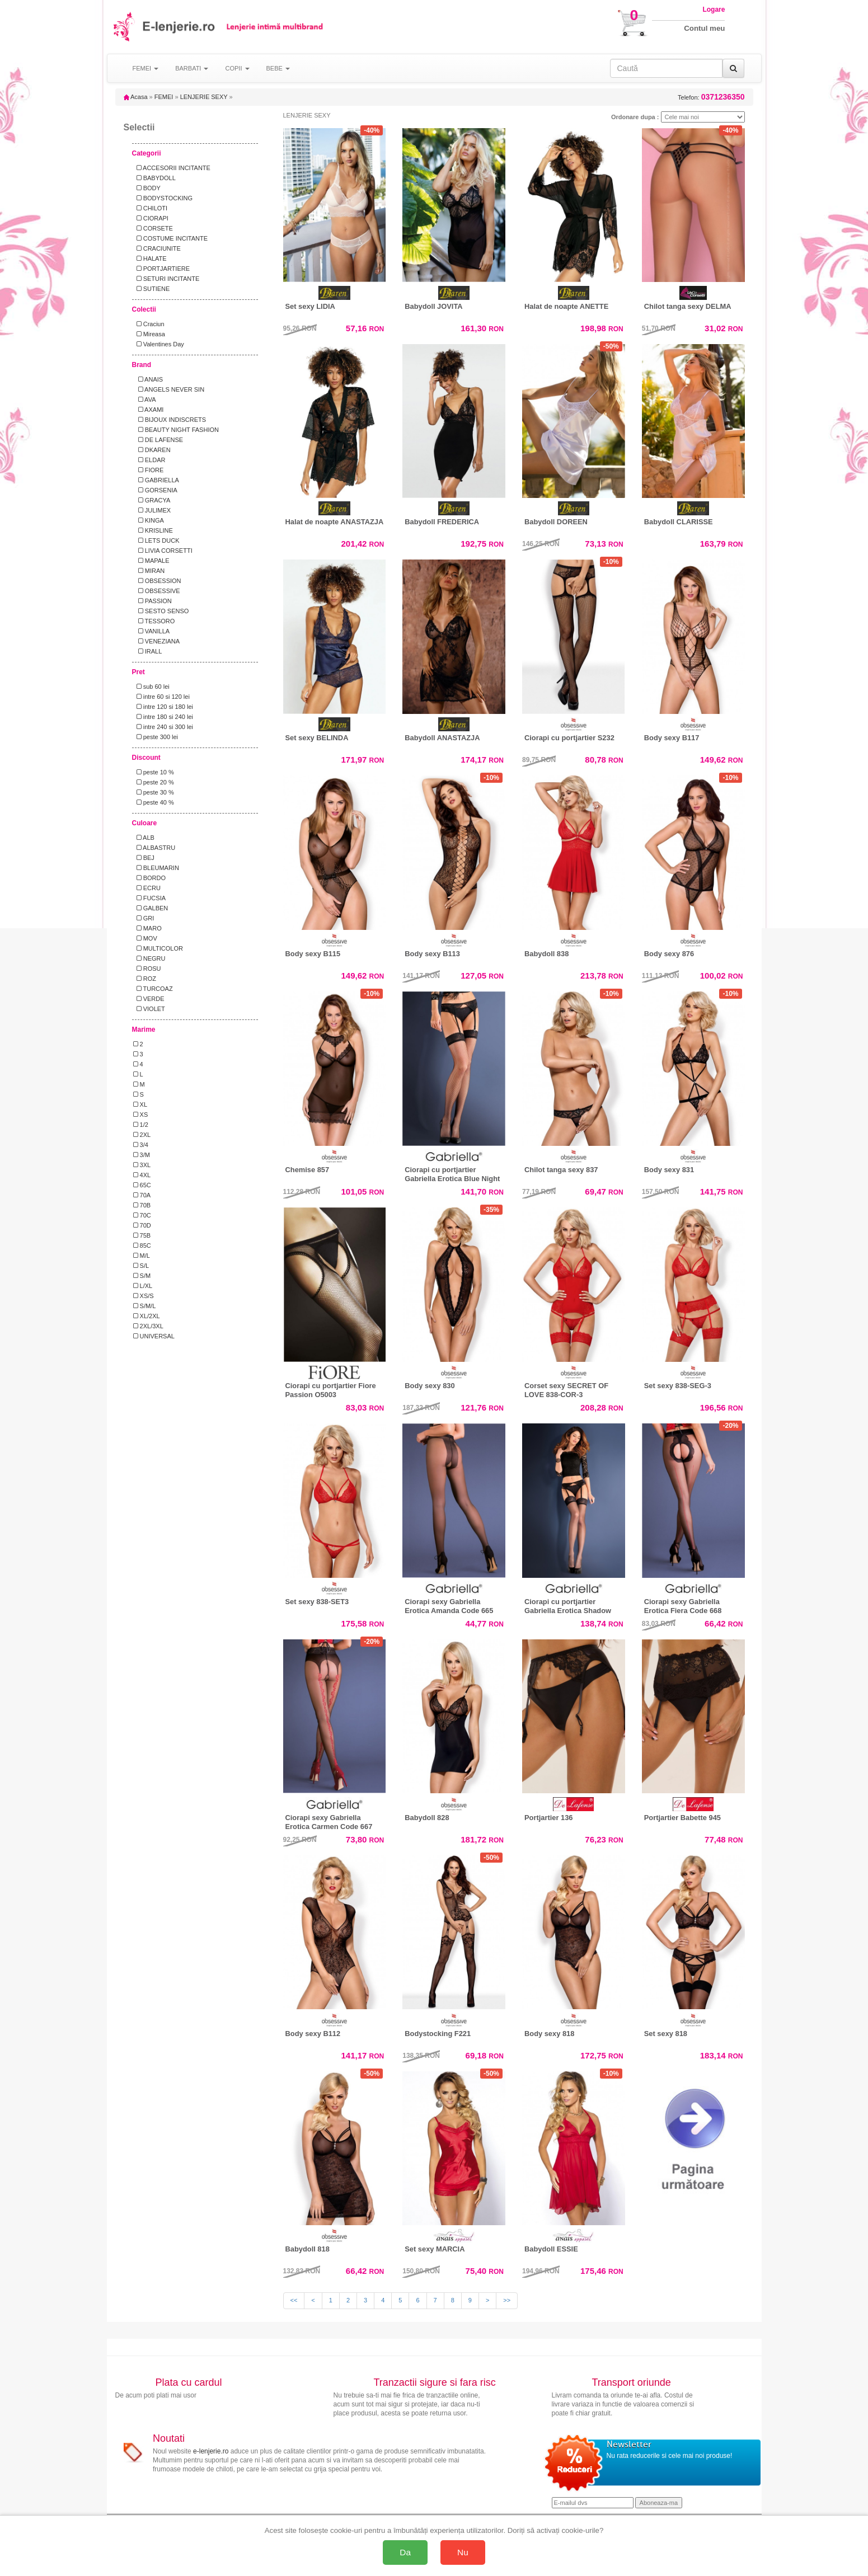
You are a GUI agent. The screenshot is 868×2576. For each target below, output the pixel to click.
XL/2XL (146, 1316)
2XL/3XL (148, 1326)
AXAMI (148, 409)
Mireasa (149, 334)
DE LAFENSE (158, 439)
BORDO (149, 878)
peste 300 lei (156, 737)
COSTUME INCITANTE (170, 238)
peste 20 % (153, 782)
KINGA (148, 520)
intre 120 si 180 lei (163, 706)
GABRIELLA (156, 480)
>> (506, 2300)
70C (142, 1215)
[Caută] (733, 68)
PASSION (152, 601)
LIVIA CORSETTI (163, 550)
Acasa (136, 96)
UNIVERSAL (154, 1336)
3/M (141, 1154)
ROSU (147, 968)
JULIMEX (152, 510)
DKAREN (152, 449)
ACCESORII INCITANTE (171, 167)
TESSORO (154, 621)
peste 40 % (153, 802)
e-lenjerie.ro (210, 2451)
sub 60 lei (151, 686)
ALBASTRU (154, 847)
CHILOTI (150, 208)
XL (140, 1104)
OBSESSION (157, 580)
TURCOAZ (153, 988)
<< (294, 2300)
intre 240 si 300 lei (163, 726)
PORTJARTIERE (161, 268)
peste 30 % (153, 792)
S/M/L (144, 1306)
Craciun (149, 324)
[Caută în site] (666, 68)
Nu (462, 2552)
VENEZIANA (156, 641)
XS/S (143, 1295)
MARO (147, 928)
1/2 (140, 1124)
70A (142, 1195)
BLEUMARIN (156, 867)
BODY (147, 188)
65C (142, 1185)
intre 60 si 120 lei (161, 696)
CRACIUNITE (157, 248)
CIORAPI (150, 218)
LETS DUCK (156, 540)
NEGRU (149, 958)
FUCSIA (149, 898)
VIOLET (149, 1008)
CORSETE (153, 228)
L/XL (143, 1285)
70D (142, 1225)
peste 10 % (153, 772)
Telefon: (711, 97)
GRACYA (152, 500)
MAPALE (151, 560)
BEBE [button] (278, 68)
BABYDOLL (154, 178)
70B (142, 1205)
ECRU (147, 888)
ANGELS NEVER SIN (169, 389)
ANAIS (148, 379)
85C (142, 1245)
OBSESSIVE (156, 590)
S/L (141, 1265)
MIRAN (149, 570)
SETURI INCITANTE (166, 278)
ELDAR (149, 460)
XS (140, 1114)
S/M (142, 1275)
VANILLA (151, 631)
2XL (142, 1134)
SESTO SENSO (161, 611)
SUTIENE (151, 288)
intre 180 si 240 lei (163, 716)
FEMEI (163, 96)
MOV (145, 938)
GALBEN (150, 908)
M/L (141, 1255)
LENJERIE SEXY (204, 96)
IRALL (147, 651)
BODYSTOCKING (163, 198)
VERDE (149, 998)
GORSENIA (155, 490)
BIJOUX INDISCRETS (170, 419)
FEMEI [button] (146, 68)
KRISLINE (153, 530)
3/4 (140, 1144)
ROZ (144, 978)
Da (405, 2552)
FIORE (148, 470)
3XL (142, 1165)
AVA (144, 399)
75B (142, 1235)
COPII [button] (237, 68)
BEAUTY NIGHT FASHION (176, 429)
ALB (143, 837)
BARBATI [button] (191, 68)
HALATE (150, 258)
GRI (143, 918)
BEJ (143, 857)
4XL (142, 1175)
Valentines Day (158, 344)
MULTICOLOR (158, 948)
